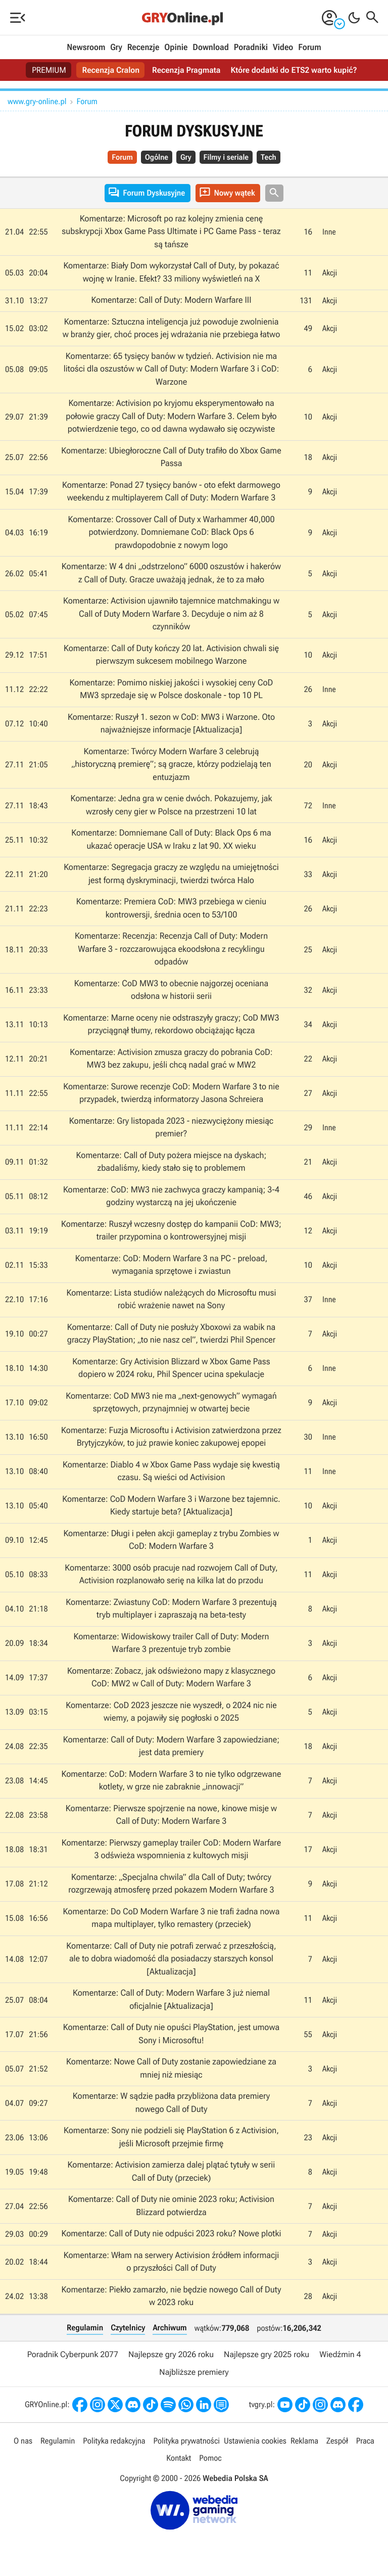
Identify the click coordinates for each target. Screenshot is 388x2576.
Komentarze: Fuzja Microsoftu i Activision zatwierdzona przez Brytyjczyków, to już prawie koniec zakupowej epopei (171, 1437)
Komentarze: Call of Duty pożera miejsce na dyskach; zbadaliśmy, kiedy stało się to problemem (171, 1162)
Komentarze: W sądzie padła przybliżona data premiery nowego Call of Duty (171, 2102)
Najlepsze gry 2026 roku (171, 2354)
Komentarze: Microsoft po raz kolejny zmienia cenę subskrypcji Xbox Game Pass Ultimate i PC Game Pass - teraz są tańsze (171, 232)
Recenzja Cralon (110, 70)
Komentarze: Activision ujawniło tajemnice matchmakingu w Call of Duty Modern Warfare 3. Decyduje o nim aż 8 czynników (171, 614)
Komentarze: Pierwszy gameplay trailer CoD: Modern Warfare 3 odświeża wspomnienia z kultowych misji (171, 1849)
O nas (23, 2441)
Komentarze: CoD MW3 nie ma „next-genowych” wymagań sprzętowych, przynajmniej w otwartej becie (171, 1402)
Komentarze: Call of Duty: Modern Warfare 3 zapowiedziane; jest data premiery (171, 1746)
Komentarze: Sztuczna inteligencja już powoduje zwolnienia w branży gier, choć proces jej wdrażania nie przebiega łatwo (171, 328)
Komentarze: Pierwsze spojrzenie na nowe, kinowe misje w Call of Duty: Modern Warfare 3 (171, 1815)
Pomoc (210, 2458)
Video (283, 47)
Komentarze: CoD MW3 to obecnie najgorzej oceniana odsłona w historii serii (171, 990)
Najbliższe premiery (193, 2372)
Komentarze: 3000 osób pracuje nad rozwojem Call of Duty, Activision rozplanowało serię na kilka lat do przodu (171, 1574)
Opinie (175, 47)
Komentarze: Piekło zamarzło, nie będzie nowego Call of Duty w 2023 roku (171, 2296)
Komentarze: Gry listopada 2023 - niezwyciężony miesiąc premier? (171, 1127)
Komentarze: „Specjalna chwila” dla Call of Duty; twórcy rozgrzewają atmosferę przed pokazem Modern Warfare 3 (171, 1884)
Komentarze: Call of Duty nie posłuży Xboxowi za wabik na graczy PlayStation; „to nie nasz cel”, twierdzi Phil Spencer (171, 1334)
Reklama (304, 2441)
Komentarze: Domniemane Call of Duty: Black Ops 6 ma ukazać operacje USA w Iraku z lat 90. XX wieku (171, 839)
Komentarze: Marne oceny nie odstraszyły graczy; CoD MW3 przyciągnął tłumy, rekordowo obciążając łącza (171, 1024)
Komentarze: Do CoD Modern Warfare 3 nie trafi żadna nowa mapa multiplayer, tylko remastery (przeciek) (171, 1918)
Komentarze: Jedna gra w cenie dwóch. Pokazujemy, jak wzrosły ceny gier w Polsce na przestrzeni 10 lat (171, 805)
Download (210, 47)
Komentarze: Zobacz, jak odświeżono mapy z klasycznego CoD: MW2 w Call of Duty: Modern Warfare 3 (171, 1677)
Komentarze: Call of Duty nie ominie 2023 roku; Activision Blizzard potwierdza (171, 2206)
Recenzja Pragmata (186, 70)
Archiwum (169, 2327)
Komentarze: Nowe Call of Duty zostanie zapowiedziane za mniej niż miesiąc (171, 2068)
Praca (365, 2441)
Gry (116, 47)
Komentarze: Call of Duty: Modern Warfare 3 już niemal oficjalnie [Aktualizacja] (171, 1999)
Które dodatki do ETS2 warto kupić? (294, 70)
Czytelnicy (128, 2327)
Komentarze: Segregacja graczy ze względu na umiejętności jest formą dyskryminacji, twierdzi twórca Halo (171, 874)
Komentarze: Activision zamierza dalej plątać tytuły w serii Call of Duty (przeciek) (171, 2171)
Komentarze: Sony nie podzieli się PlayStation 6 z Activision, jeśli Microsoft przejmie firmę (171, 2137)
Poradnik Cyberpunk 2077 (72, 2354)
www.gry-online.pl (37, 101)
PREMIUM (49, 70)
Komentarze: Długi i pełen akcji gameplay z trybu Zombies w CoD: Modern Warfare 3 (171, 1540)
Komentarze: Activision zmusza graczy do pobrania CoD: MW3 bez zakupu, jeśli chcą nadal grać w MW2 (171, 1059)
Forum (309, 47)
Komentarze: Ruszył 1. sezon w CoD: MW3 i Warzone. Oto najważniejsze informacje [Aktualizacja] (171, 723)
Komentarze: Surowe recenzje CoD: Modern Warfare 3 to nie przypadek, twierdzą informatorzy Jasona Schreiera (171, 1093)
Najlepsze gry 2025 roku (266, 2354)
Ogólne (156, 157)
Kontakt (178, 2458)
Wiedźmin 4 (340, 2354)
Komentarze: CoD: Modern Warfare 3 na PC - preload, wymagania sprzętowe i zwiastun (171, 1265)
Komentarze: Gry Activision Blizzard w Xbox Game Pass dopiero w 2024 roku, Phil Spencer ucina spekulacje (171, 1368)
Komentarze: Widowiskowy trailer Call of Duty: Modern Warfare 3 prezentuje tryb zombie (171, 1643)
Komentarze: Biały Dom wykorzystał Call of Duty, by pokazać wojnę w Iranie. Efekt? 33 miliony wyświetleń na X (171, 272)
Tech (268, 157)
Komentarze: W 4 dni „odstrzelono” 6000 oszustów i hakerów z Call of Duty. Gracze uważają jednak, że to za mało (171, 573)
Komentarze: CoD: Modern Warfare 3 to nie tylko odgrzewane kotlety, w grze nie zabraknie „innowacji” (171, 1780)
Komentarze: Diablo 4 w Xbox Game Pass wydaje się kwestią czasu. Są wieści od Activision (171, 1471)
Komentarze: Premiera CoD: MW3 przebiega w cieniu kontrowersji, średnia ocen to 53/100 (171, 908)
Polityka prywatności (186, 2441)
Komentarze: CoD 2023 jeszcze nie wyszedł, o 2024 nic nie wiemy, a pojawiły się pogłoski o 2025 (171, 1712)
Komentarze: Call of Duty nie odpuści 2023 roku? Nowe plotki (171, 2234)
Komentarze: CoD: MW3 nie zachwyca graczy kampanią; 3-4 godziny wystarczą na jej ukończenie (171, 1196)
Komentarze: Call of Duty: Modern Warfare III (171, 300)
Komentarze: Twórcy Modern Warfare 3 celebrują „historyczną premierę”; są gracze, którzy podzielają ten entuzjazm (171, 765)
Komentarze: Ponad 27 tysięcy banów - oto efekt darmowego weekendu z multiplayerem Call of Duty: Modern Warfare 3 (171, 491)
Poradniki (251, 47)
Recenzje (143, 47)
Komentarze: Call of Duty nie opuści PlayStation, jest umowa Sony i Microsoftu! (171, 2034)
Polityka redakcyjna (114, 2441)
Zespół (337, 2441)
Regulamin (85, 2327)
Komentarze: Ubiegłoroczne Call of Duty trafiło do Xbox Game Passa (171, 457)
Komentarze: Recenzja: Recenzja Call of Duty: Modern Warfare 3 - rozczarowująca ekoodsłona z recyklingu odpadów (171, 949)
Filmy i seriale (226, 157)
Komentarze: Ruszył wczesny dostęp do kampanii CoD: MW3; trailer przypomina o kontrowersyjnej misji (171, 1231)
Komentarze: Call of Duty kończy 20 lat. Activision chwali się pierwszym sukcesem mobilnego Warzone (171, 655)
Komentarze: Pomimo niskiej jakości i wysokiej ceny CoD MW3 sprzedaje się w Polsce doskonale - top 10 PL (171, 689)
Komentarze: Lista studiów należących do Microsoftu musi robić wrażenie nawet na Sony (171, 1299)
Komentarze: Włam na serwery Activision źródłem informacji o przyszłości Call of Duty (171, 2262)
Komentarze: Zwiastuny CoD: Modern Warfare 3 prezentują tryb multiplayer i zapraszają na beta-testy (171, 1609)
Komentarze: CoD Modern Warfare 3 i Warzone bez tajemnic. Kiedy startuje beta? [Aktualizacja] (171, 1505)
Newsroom (86, 47)
